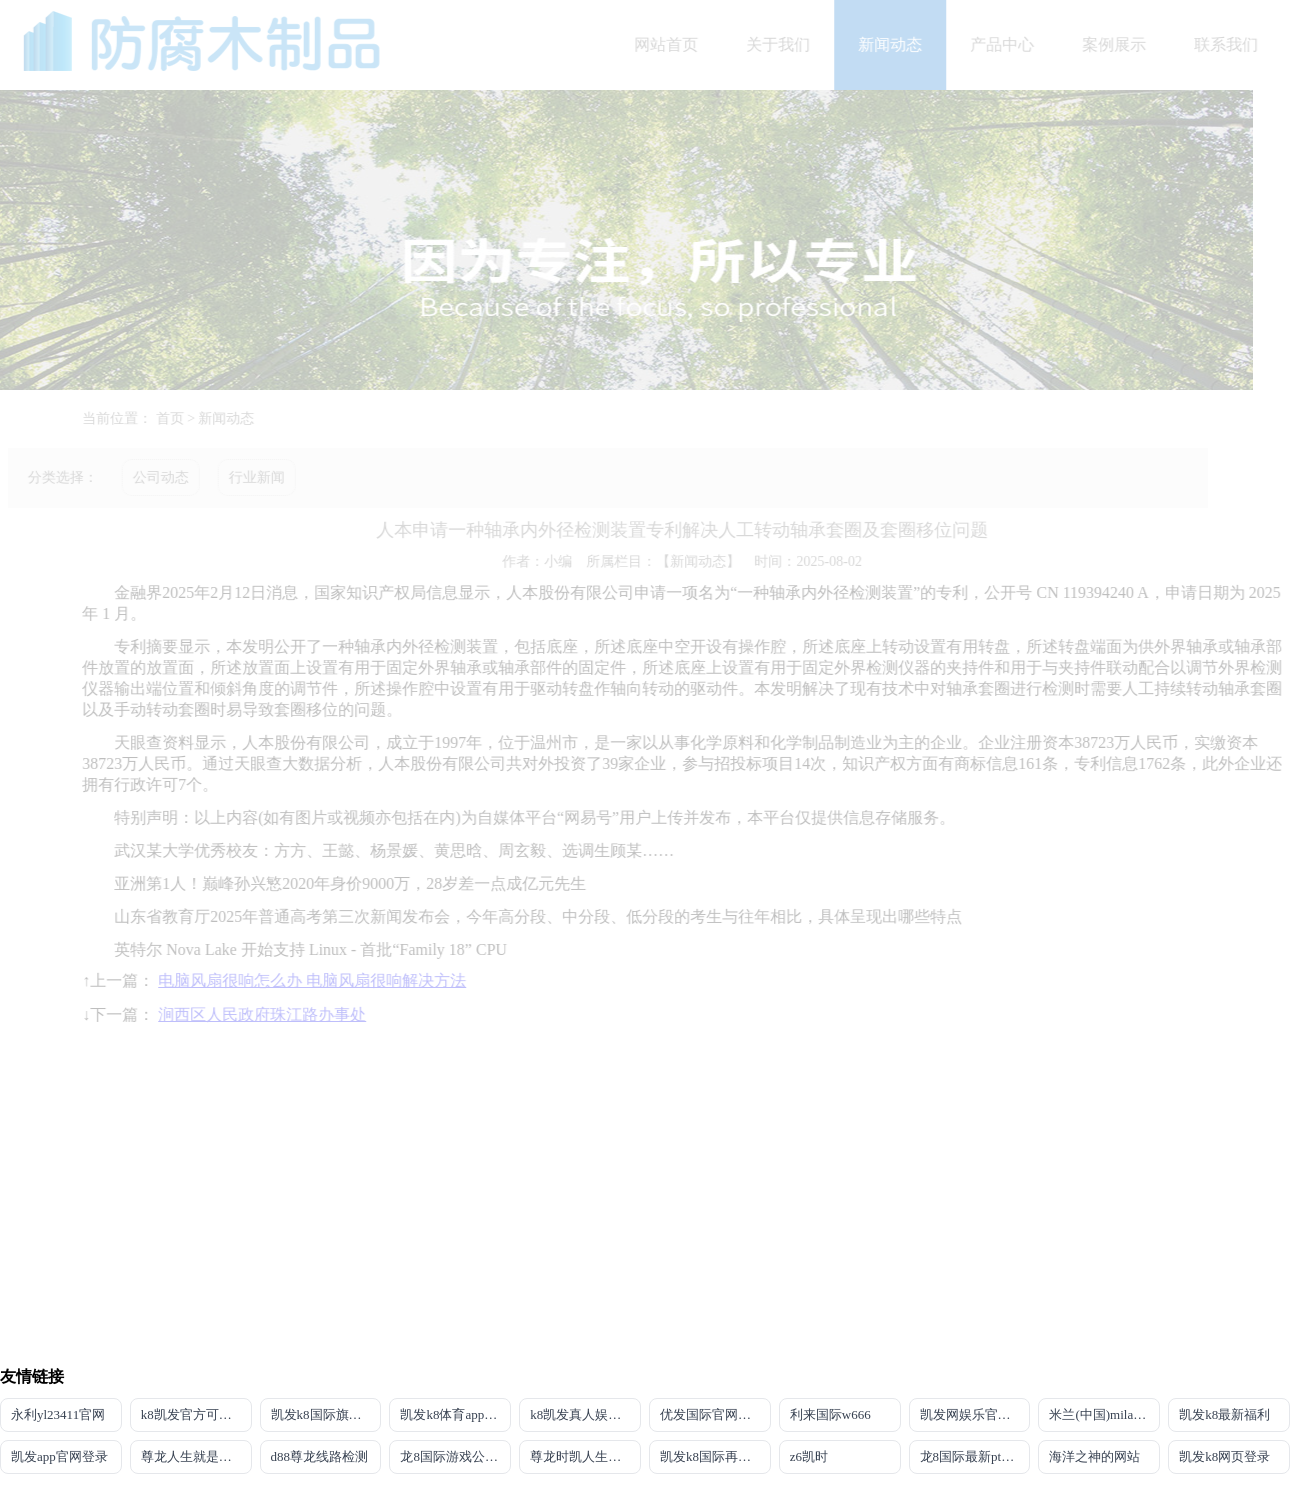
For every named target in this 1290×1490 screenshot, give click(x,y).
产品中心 (1009, 44)
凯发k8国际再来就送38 (715, 1456)
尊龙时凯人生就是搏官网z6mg (585, 1456)
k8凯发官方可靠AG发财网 (196, 1414)
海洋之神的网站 (1094, 1456)
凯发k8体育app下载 (455, 1414)
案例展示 (1121, 44)
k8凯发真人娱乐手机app (585, 1414)
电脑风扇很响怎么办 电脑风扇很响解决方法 (319, 980)
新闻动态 (897, 44)
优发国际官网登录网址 (715, 1414)
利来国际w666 (830, 1414)
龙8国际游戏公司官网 (455, 1456)
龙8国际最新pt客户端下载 (975, 1456)
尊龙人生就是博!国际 (196, 1456)
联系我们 (1233, 44)
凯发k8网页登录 (1224, 1456)
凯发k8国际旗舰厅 (323, 1414)
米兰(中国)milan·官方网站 (1104, 1414)
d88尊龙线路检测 (320, 1456)
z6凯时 (809, 1456)
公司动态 (154, 477)
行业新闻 (250, 477)
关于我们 (785, 44)
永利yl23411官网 (58, 1414)
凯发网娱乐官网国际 (975, 1414)
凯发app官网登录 (59, 1456)
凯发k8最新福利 (1224, 1414)
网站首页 (673, 44)
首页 (176, 418)
